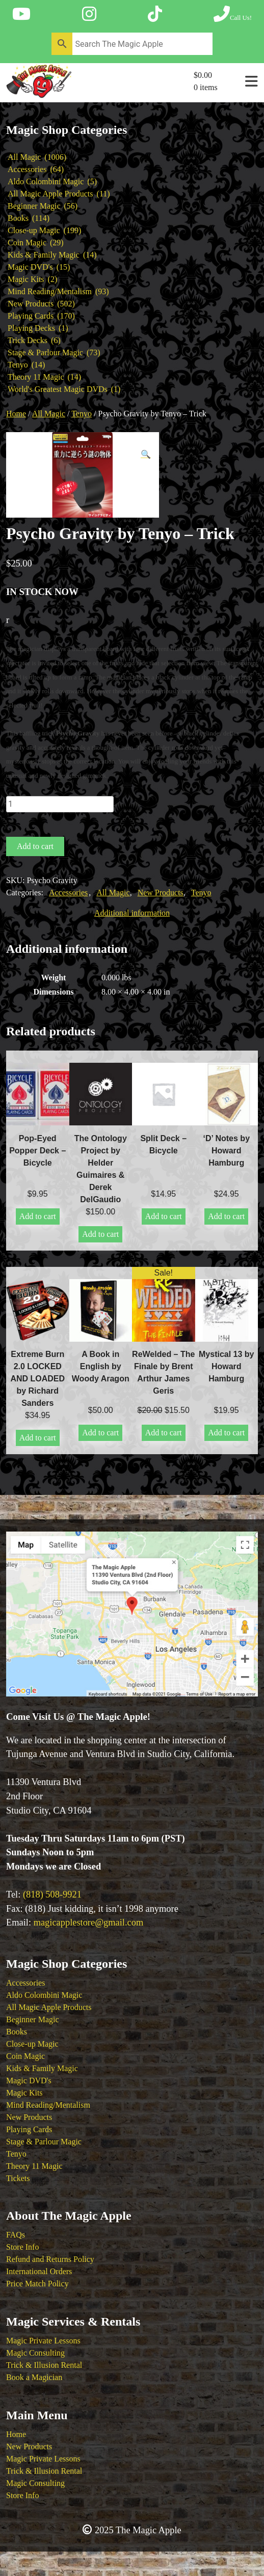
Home (16, 413)
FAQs (15, 2234)
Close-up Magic (32, 2044)
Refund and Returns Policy (50, 2259)
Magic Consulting (35, 2352)
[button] (146, 454)
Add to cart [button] (37, 1216)
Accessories (68, 892)
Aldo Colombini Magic (44, 1995)
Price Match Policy (37, 2283)
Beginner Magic (32, 2019)
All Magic (48, 413)
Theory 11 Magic (34, 2166)
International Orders (39, 2271)
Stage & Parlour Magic (44, 2141)
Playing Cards (29, 2129)
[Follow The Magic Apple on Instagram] (89, 14)
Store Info (22, 2247)
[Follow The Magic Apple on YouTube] (21, 14)
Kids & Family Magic (42, 2068)
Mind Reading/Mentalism (48, 2105)
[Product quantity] (60, 804)
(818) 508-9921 (52, 1894)
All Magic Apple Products (49, 2007)
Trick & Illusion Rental (44, 2365)
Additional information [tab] (132, 913)
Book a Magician (34, 2377)
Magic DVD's (28, 2080)
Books (16, 2031)
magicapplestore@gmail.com (89, 1922)
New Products (160, 892)
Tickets (18, 2178)
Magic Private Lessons (43, 2340)
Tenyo (81, 413)
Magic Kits (24, 2092)
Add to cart (35, 846)
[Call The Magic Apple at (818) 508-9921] (233, 14)
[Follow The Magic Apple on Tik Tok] (155, 14)
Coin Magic (25, 2056)
